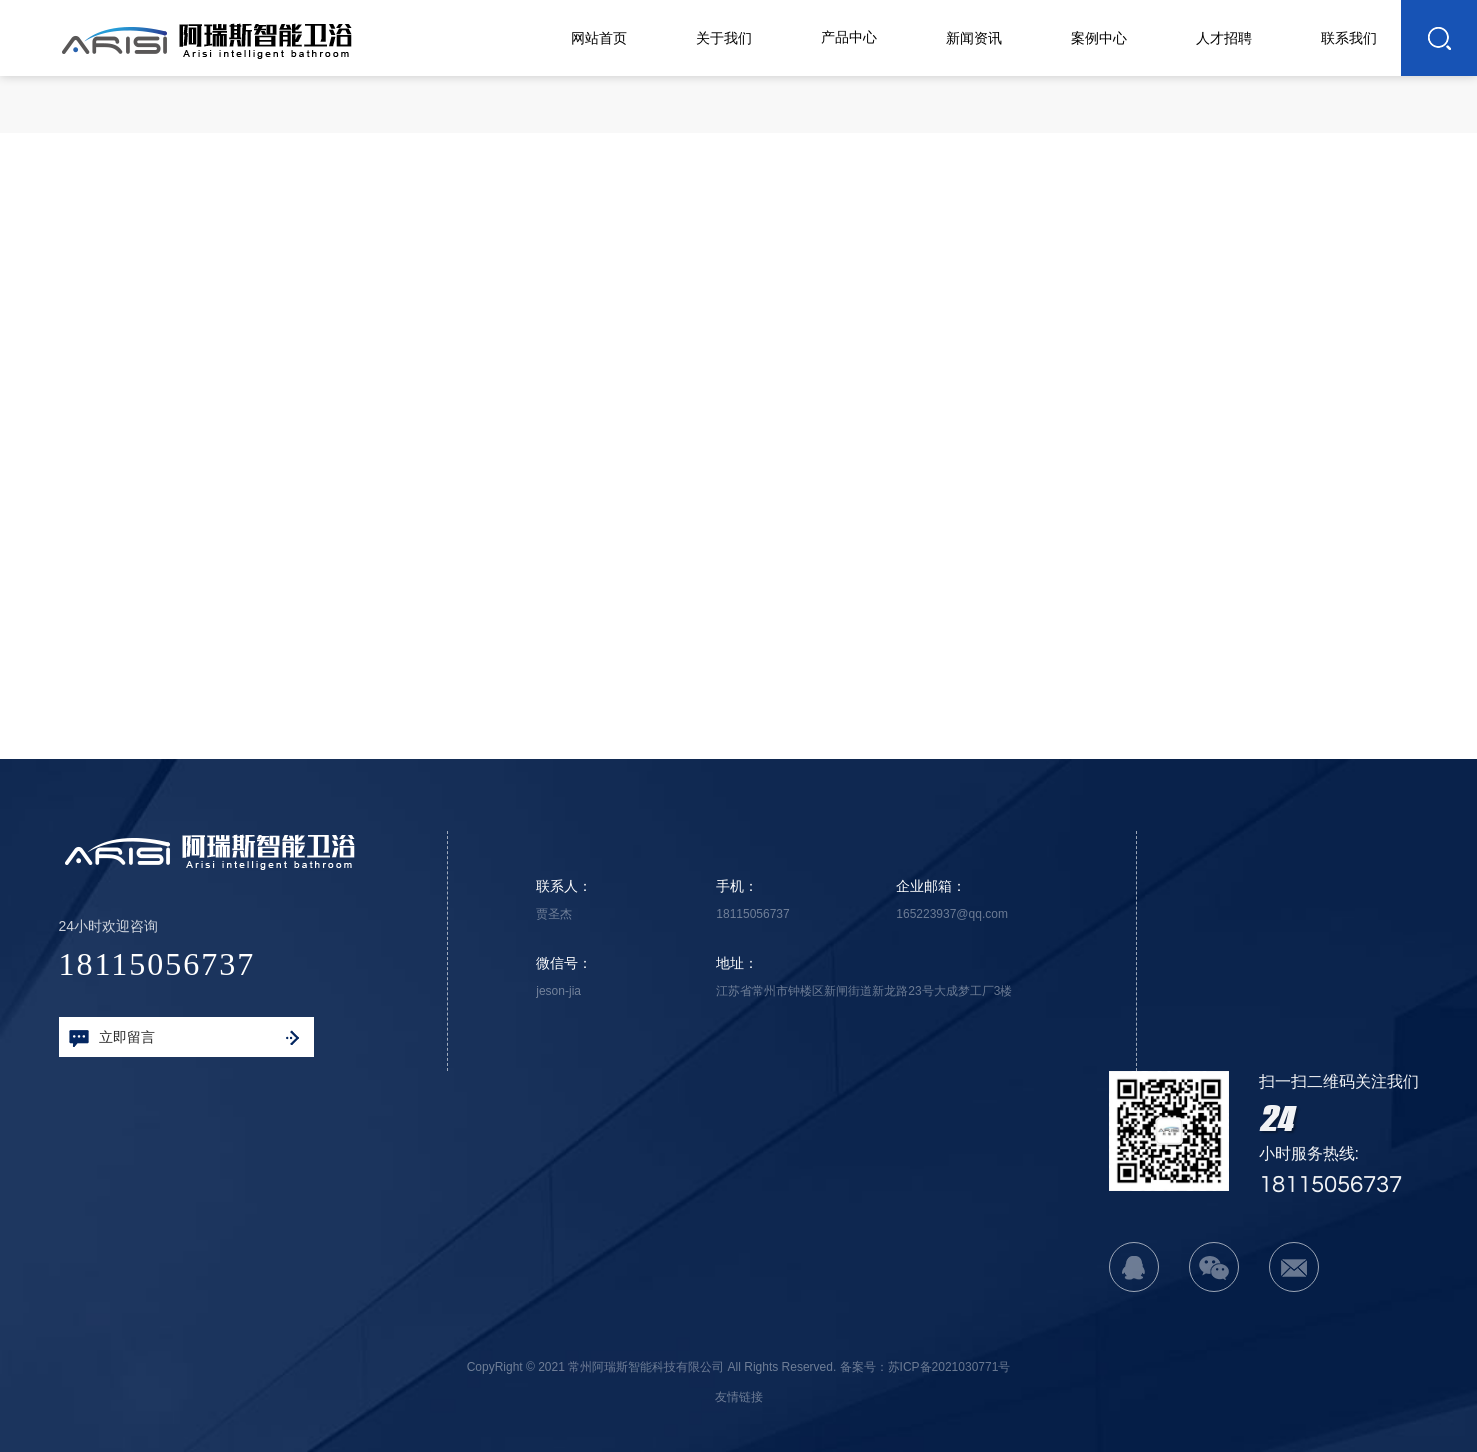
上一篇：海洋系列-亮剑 (463, 664)
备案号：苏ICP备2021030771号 (925, 1367)
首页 (1091, 112)
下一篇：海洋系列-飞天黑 (1007, 664)
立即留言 (184, 1038)
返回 (1147, 267)
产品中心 (1154, 112)
